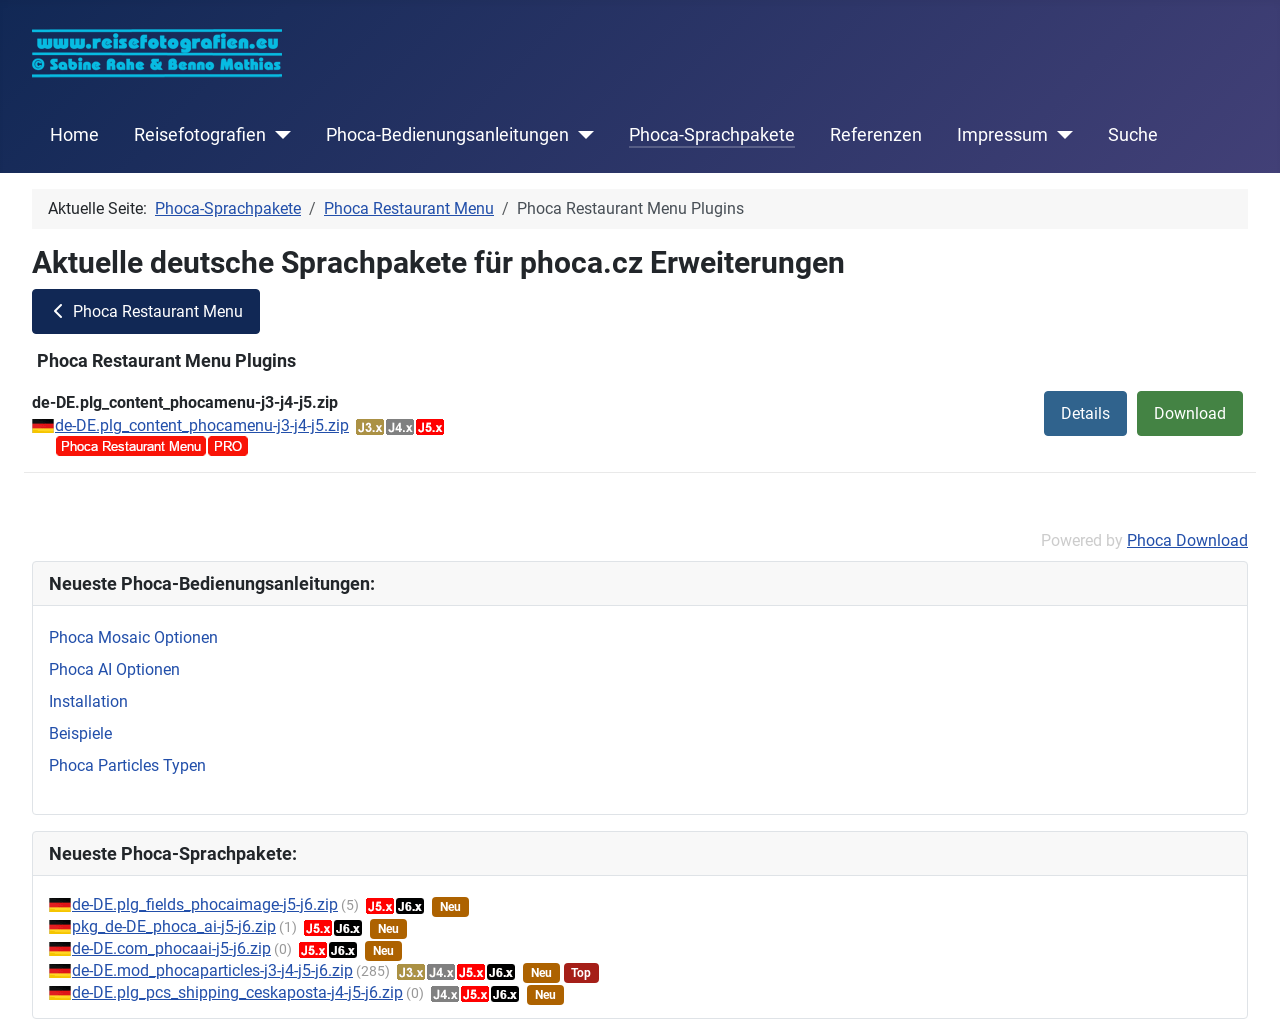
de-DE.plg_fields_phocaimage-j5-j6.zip (205, 904)
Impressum (1002, 135)
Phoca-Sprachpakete (712, 135)
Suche (1133, 135)
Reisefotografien (200, 135)
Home (74, 135)
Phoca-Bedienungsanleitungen (447, 135)
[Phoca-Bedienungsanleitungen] (581, 135)
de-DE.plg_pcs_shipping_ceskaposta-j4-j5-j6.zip (237, 992)
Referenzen (876, 135)
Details (1085, 413)
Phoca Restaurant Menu (146, 311)
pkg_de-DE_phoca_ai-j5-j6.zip (174, 926)
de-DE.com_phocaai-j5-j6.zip (171, 948)
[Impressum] (1060, 135)
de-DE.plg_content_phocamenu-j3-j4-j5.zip (202, 425)
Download (1190, 413)
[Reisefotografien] (278, 135)
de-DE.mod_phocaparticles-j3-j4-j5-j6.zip (212, 970)
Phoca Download (1187, 540)
